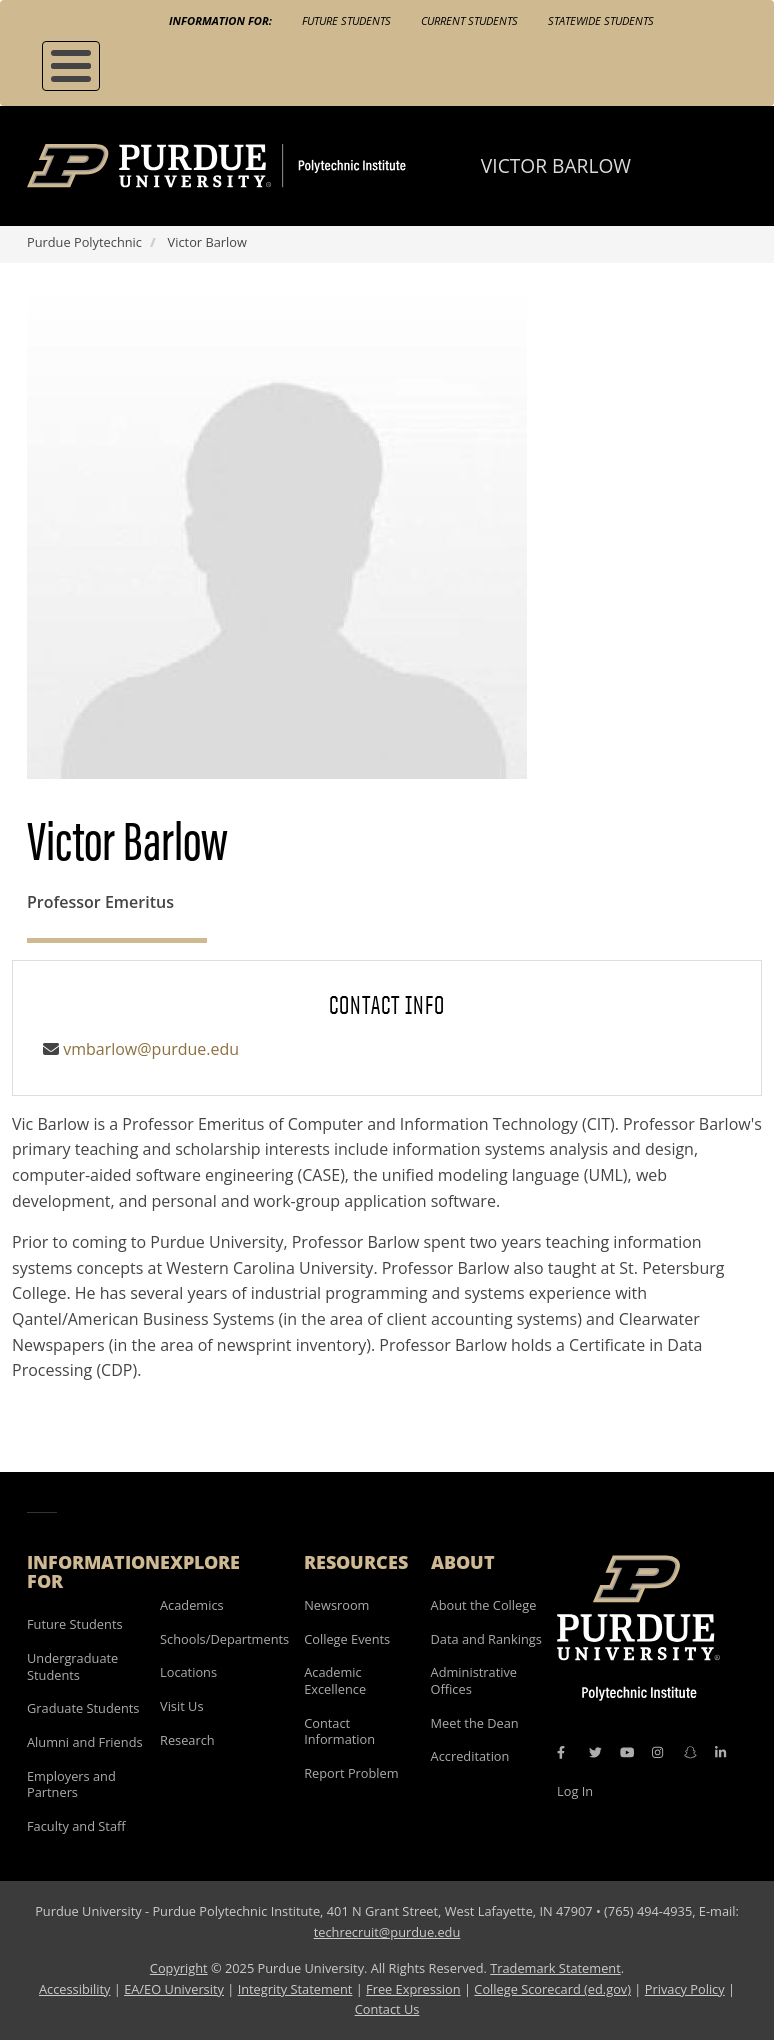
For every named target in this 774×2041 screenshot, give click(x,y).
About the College (484, 1605)
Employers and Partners (71, 1784)
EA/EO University (174, 1989)
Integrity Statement (295, 1989)
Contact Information (339, 1731)
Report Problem (351, 1773)
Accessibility (74, 1989)
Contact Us (387, 2009)
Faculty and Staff (76, 1826)
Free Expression (413, 1989)
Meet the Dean (475, 1723)
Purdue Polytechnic (84, 242)
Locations (188, 1672)
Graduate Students (83, 1708)
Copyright (179, 1968)
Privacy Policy (685, 1989)
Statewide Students (601, 20)
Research (187, 1740)
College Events (347, 1639)
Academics (192, 1605)
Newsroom (336, 1605)
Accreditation (470, 1756)
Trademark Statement (555, 1968)
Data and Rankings (486, 1639)
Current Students (469, 20)
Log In (575, 1791)
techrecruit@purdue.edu (387, 1932)
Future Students (346, 20)
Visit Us (182, 1706)
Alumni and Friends (85, 1742)
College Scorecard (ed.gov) (552, 1989)
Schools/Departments (224, 1639)
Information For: (220, 20)
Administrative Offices (474, 1680)
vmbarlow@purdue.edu (151, 1049)
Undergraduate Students (72, 1666)
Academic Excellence (335, 1680)
